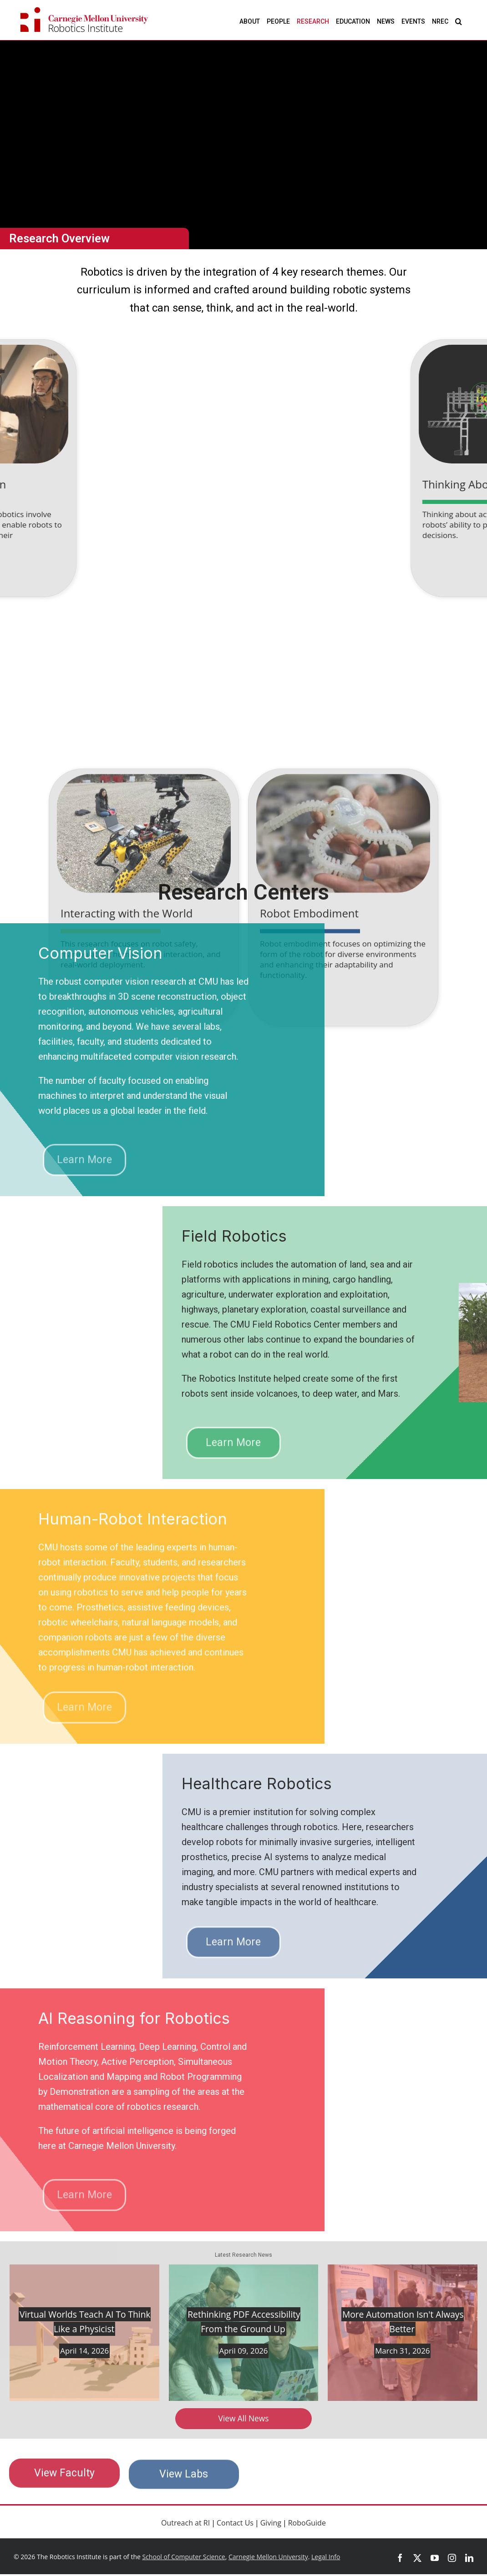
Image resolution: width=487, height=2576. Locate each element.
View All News (243, 2418)
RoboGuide (307, 2524)
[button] (458, 21)
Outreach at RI (185, 2524)
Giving (270, 2524)
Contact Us (235, 2524)
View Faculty (64, 2480)
